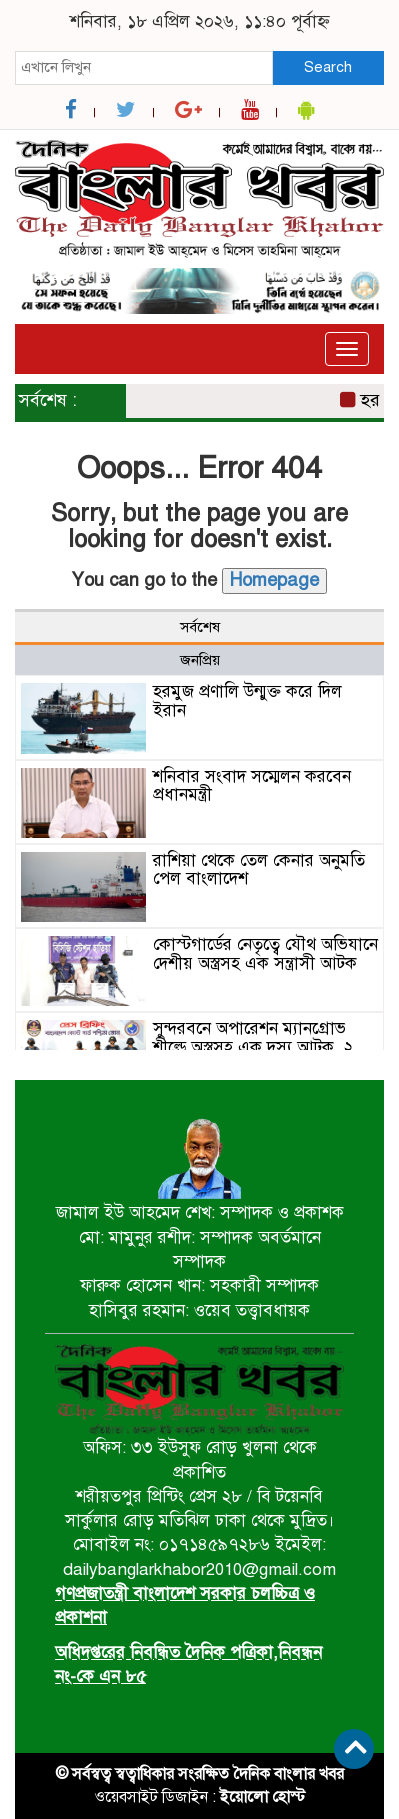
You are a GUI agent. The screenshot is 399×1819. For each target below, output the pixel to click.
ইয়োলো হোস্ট (262, 1797)
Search (328, 67)
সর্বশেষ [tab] (200, 627)
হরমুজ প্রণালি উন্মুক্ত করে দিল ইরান (247, 701)
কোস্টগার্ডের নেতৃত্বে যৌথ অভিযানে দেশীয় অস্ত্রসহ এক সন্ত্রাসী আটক (265, 954)
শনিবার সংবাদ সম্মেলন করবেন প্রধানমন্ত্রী (252, 786)
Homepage (274, 580)
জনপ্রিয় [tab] (200, 660)
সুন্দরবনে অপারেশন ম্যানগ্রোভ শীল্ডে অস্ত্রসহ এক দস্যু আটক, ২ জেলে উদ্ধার (253, 1047)
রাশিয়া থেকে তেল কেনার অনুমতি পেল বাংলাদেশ (259, 870)
